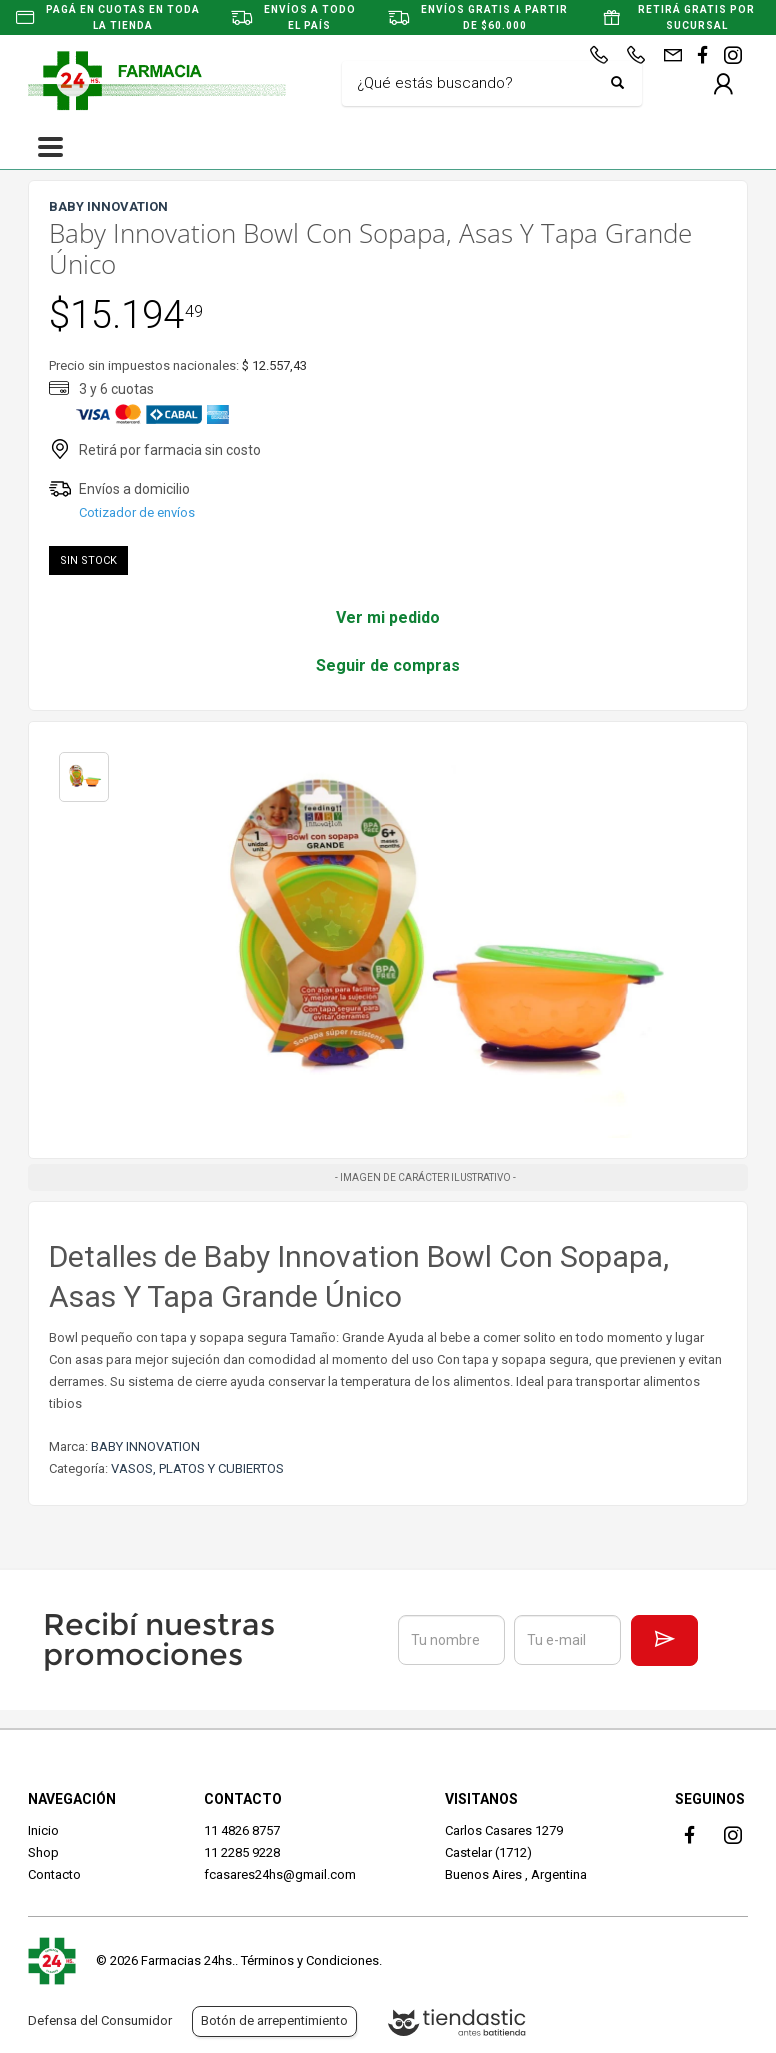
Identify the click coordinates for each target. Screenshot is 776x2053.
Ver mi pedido (388, 617)
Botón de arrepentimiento (274, 2020)
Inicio (43, 1830)
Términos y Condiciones (310, 1960)
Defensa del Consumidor (100, 2020)
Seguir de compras (388, 665)
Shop (43, 1852)
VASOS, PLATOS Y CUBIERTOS (197, 1468)
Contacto (54, 1874)
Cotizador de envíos (137, 512)
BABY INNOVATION (145, 1446)
